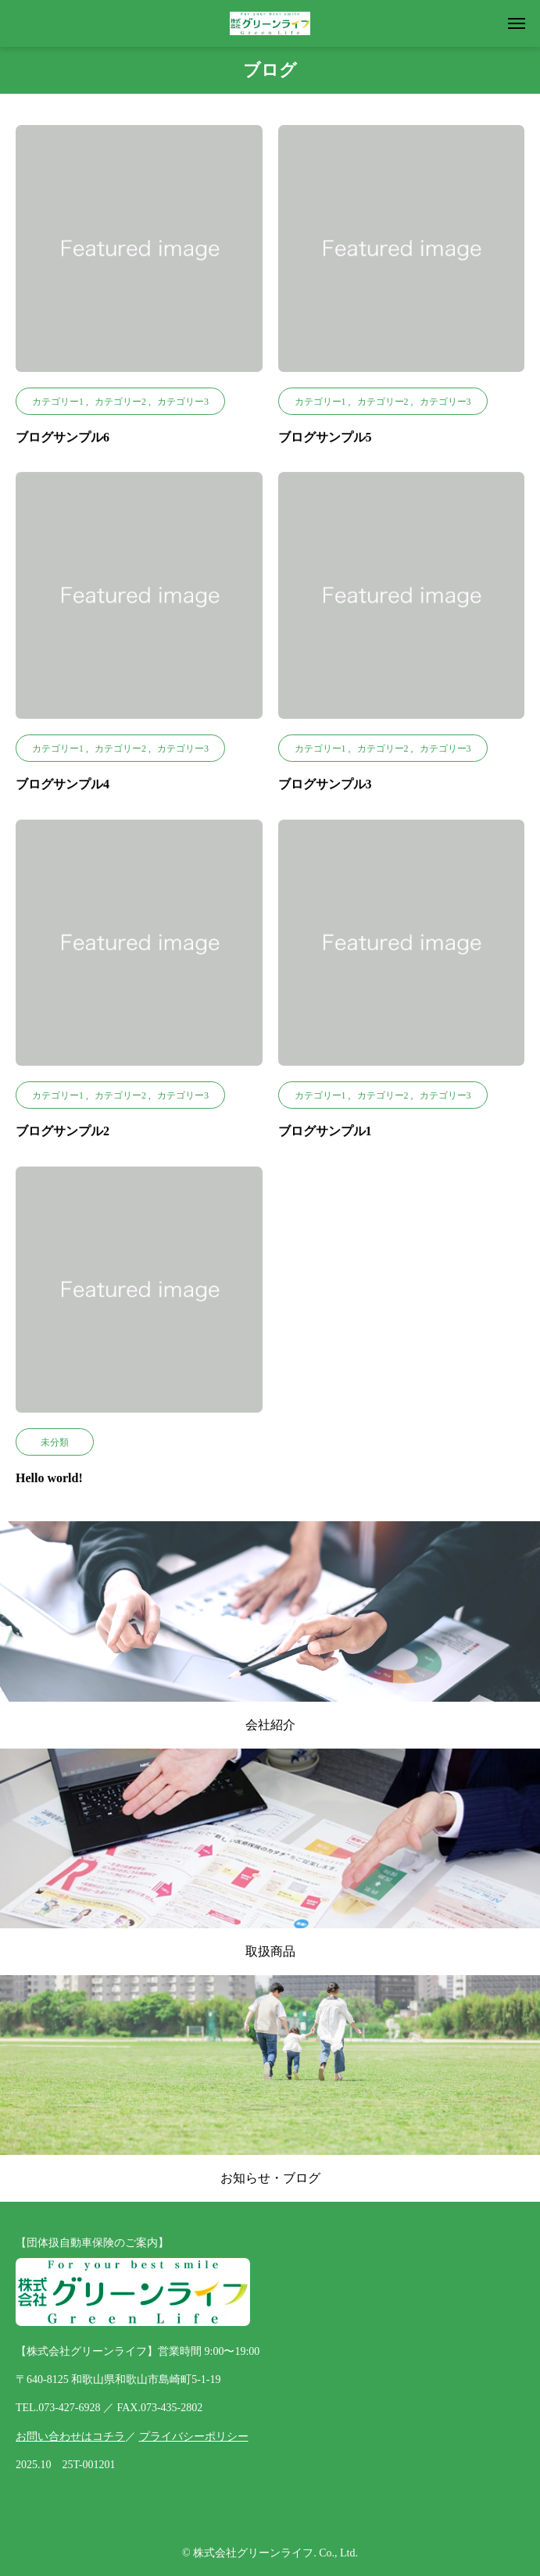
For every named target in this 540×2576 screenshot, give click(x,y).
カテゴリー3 (183, 401)
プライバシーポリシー (194, 2436)
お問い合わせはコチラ (70, 2436)
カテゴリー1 (58, 401)
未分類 (55, 1443)
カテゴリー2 (120, 401)
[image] (139, 256)
